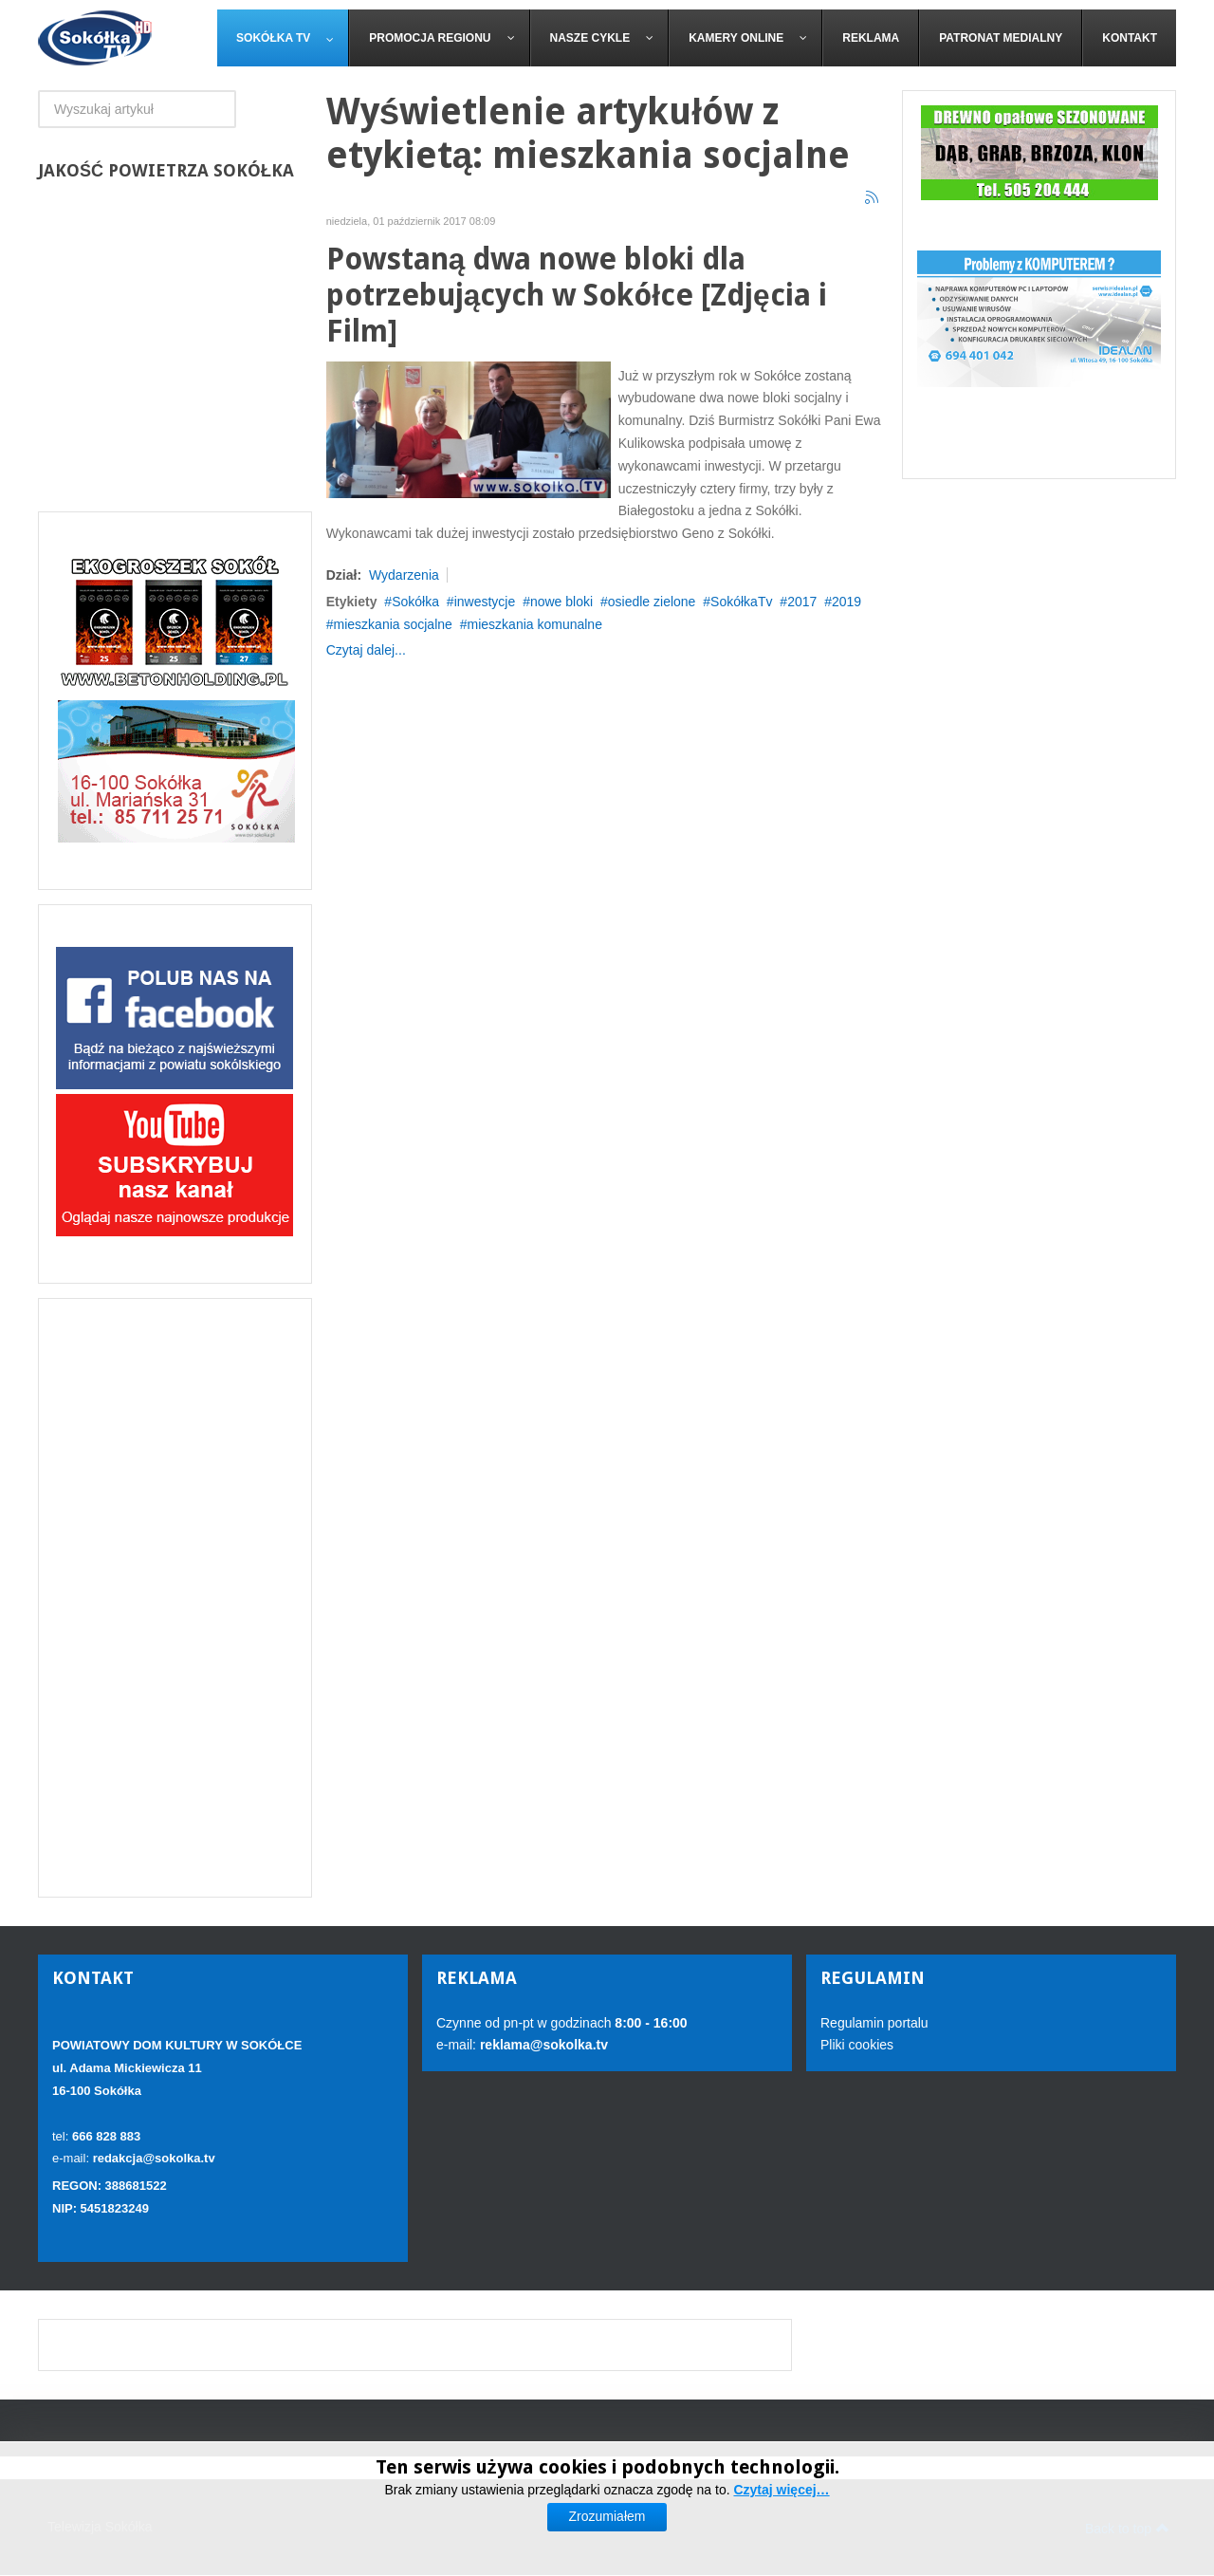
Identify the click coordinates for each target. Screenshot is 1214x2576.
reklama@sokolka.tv (542, 2044)
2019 (846, 601)
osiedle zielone (652, 601)
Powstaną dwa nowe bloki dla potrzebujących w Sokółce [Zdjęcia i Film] (576, 295)
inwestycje (485, 601)
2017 (802, 601)
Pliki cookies (856, 2044)
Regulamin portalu (874, 2022)
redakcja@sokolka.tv (154, 2158)
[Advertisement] (175, 1597)
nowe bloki (561, 601)
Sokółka (415, 601)
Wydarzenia (404, 575)
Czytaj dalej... (366, 650)
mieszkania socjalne (393, 624)
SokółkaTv (741, 601)
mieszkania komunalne (535, 624)
